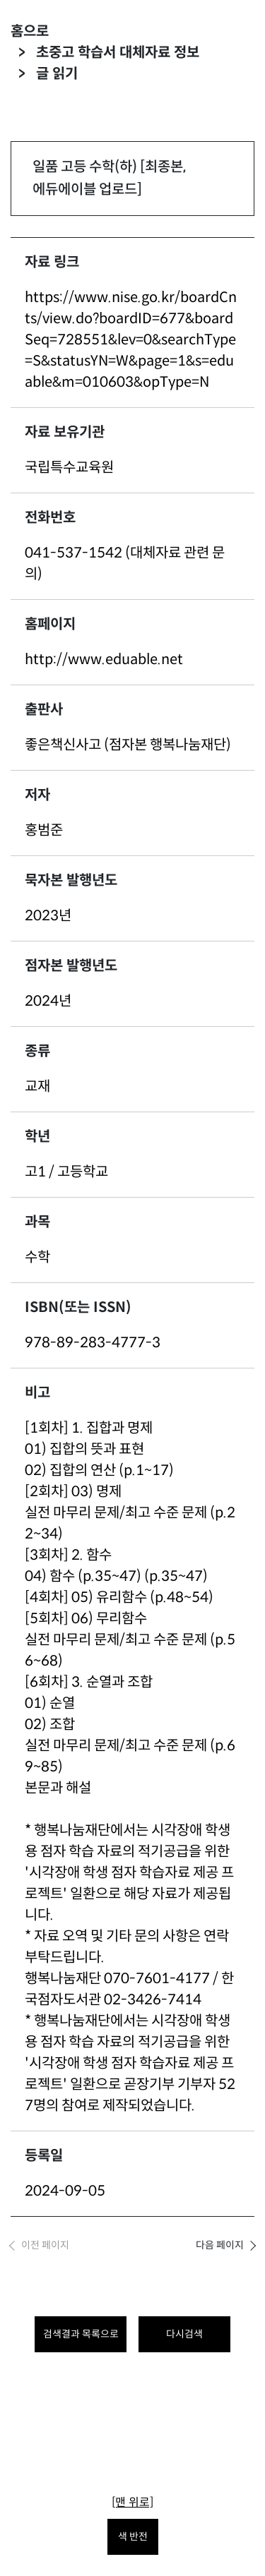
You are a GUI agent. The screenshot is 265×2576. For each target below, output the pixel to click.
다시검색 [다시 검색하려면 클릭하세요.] (184, 2334)
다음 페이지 (220, 2245)
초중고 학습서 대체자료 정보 (117, 52)
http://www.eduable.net (104, 659)
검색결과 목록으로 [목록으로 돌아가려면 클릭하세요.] (81, 2334)
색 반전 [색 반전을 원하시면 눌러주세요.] (133, 2536)
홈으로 (30, 31)
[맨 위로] (132, 2502)
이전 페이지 (45, 2245)
